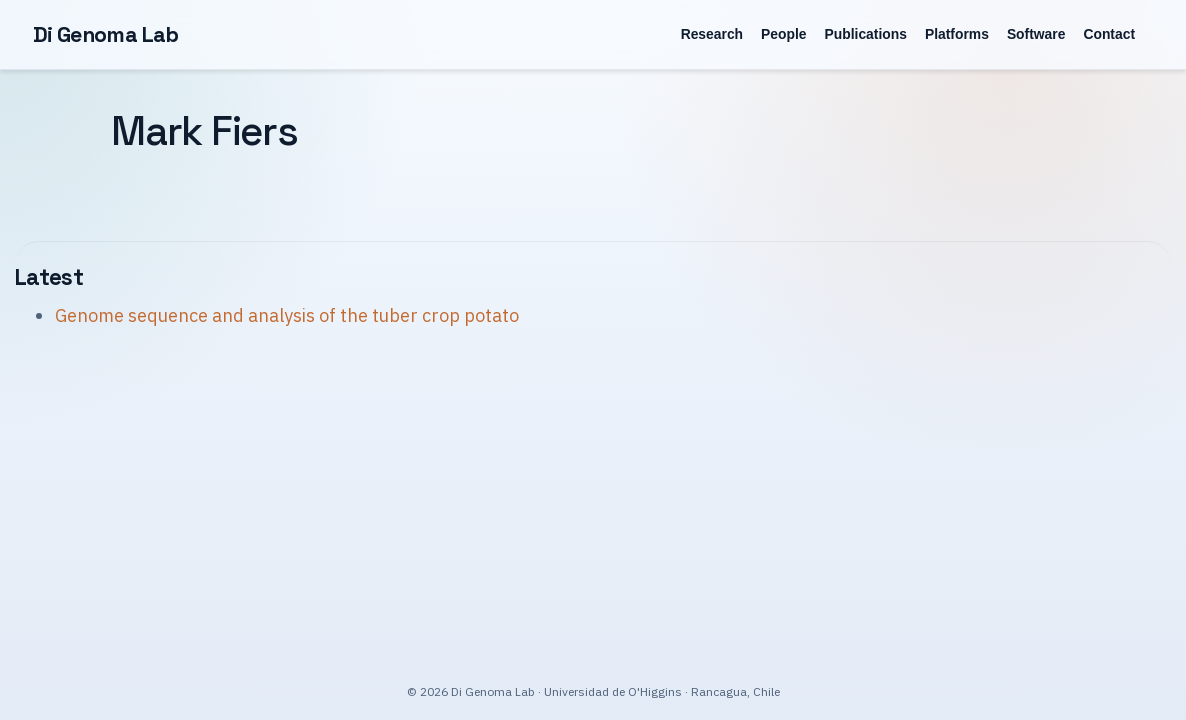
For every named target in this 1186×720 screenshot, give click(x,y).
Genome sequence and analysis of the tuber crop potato (287, 315)
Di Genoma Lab (106, 34)
